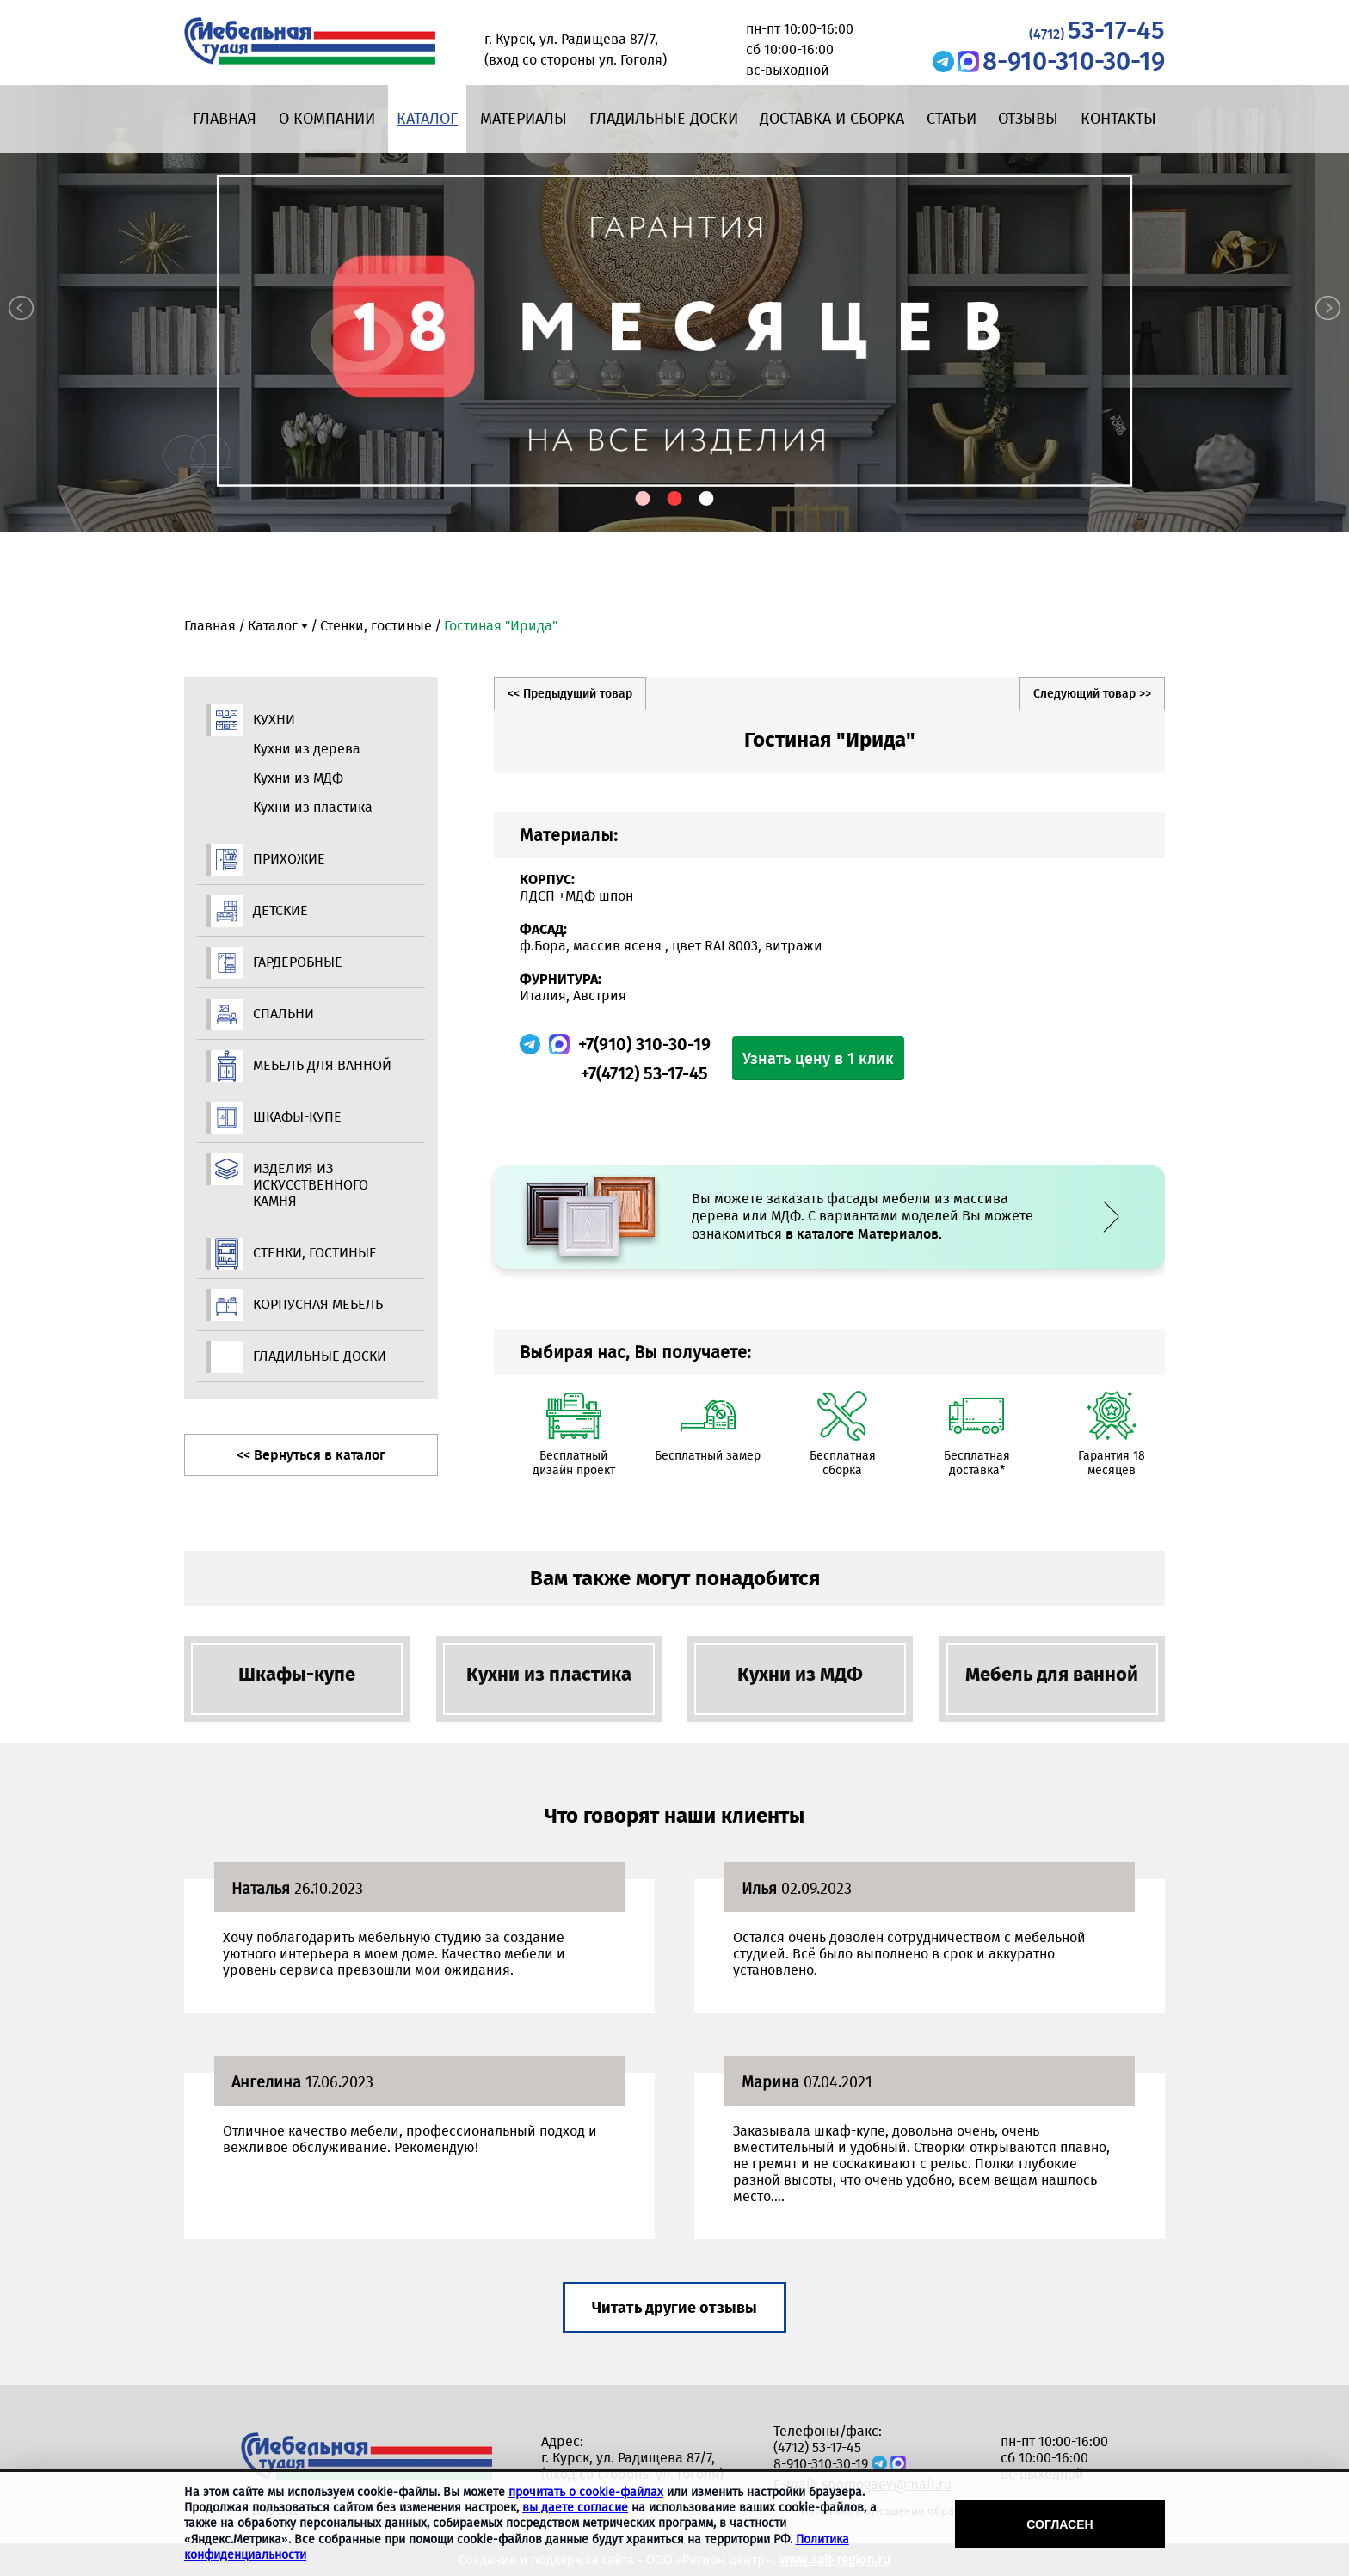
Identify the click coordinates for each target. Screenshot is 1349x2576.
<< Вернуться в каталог (311, 1455)
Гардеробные (297, 962)
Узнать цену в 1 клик (818, 1058)
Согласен (1059, 2524)
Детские (280, 910)
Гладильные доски (663, 118)
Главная (224, 118)
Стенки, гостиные (376, 626)
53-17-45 (1097, 30)
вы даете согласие (575, 2507)
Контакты (1118, 118)
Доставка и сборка (832, 118)
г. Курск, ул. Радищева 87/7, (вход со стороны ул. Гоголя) (632, 2466)
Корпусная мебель (318, 1304)
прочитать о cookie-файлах (585, 2492)
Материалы (523, 118)
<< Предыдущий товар (570, 693)
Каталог (427, 118)
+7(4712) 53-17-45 (644, 1073)
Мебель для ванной (322, 1065)
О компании (327, 118)
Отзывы (1028, 118)
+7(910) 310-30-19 (644, 1044)
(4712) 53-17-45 (817, 2447)
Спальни (283, 1013)
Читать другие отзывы (674, 2307)
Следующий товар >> (1092, 693)
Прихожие (289, 859)
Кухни (274, 719)
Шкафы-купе (297, 1117)
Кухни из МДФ (298, 778)
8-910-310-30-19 (1073, 61)
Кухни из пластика (313, 807)
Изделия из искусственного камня (310, 1184)
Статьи (951, 118)
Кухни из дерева (306, 749)
